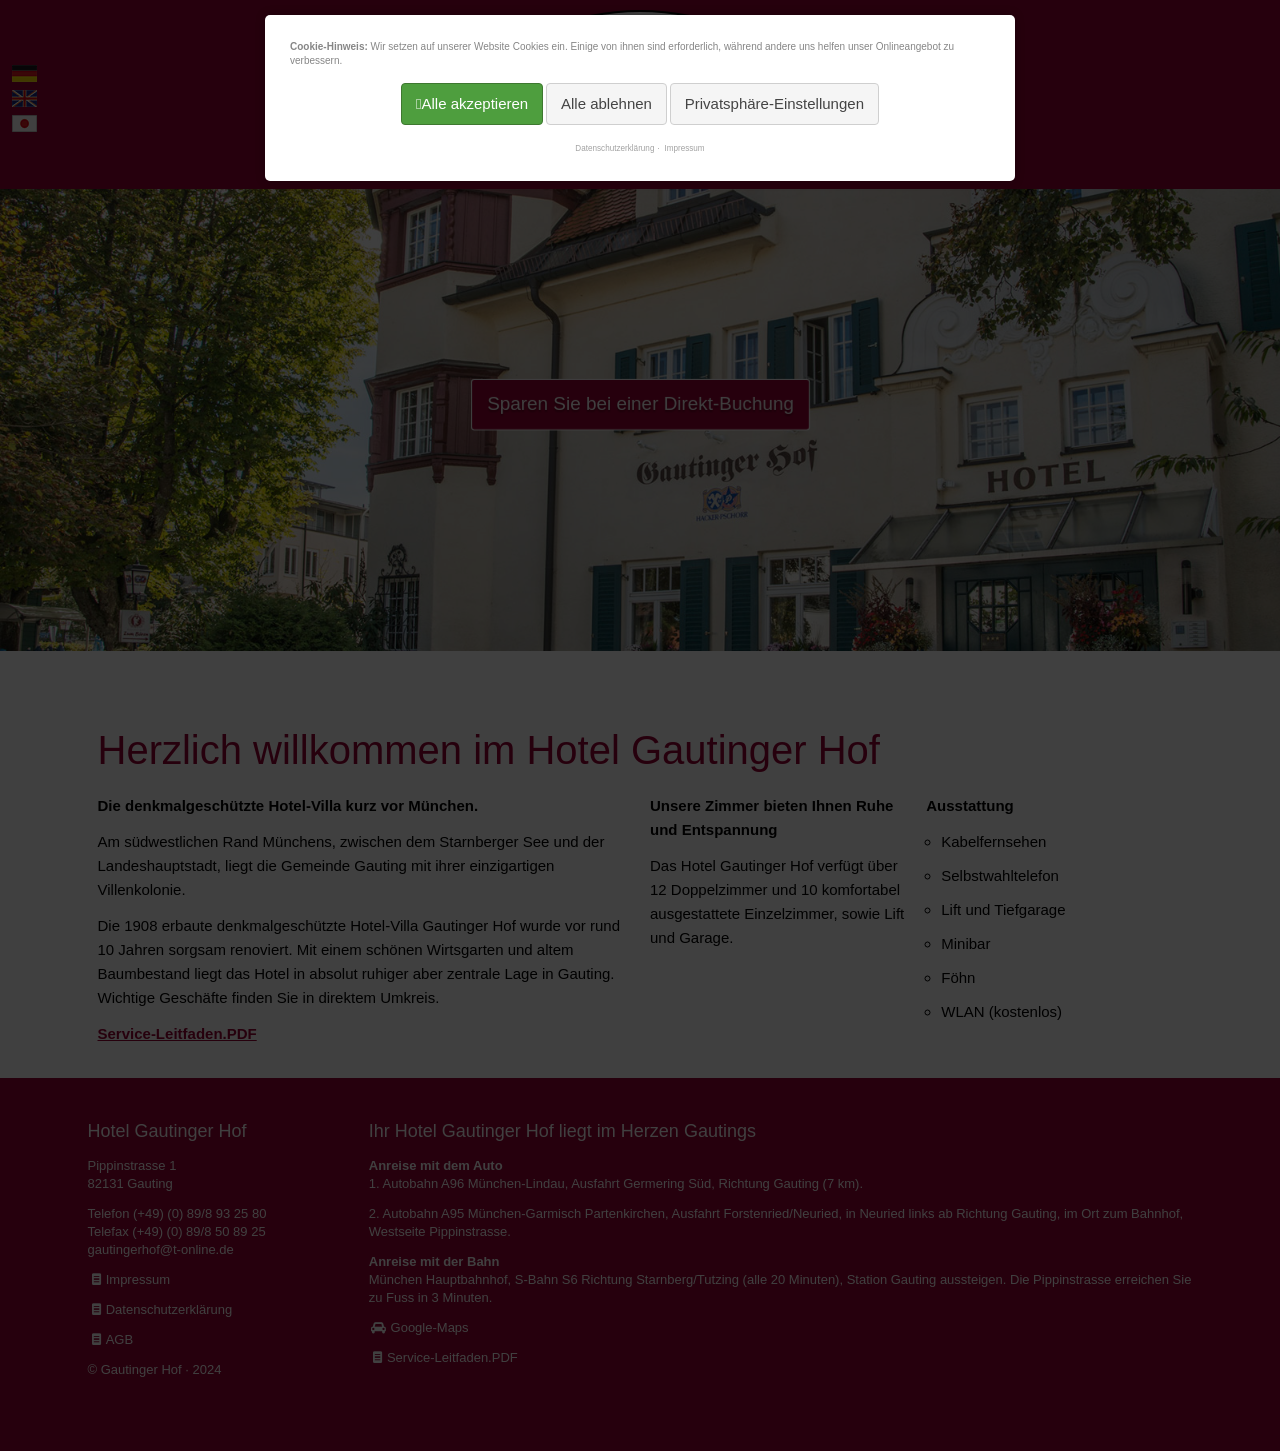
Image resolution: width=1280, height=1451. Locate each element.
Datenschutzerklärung (614, 148)
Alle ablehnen (606, 103)
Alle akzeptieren (474, 103)
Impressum (684, 148)
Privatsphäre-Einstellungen (774, 103)
